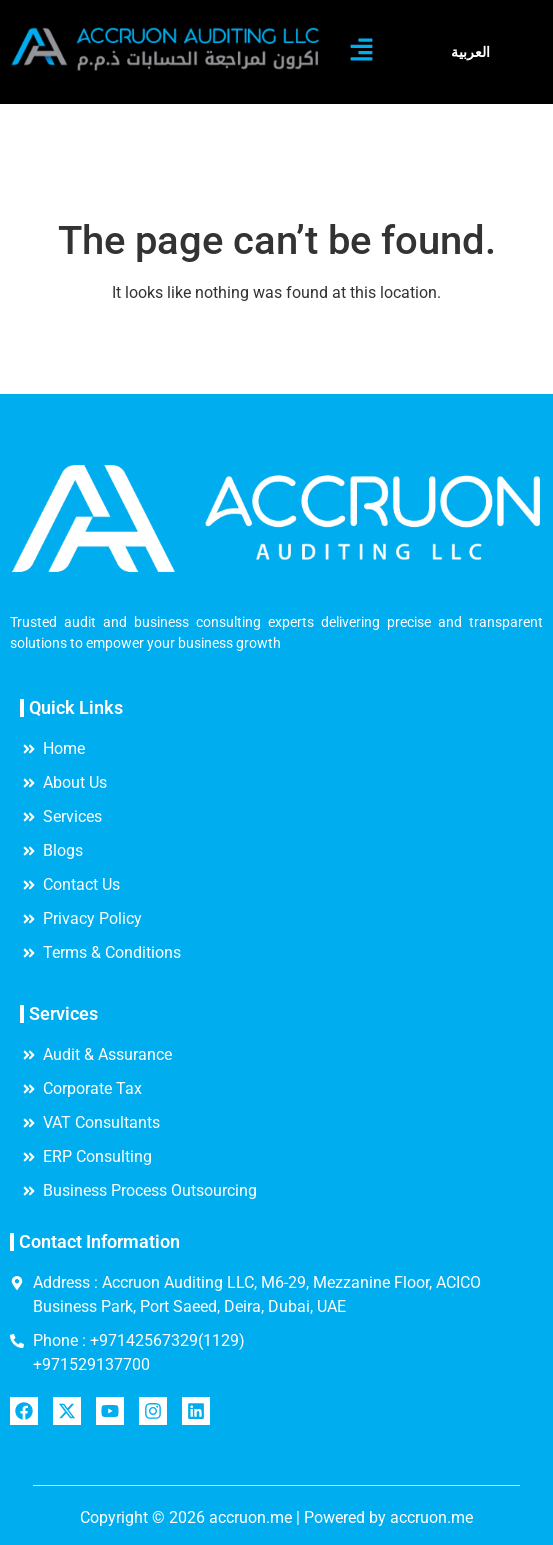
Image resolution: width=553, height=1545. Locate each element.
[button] (362, 52)
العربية (470, 52)
